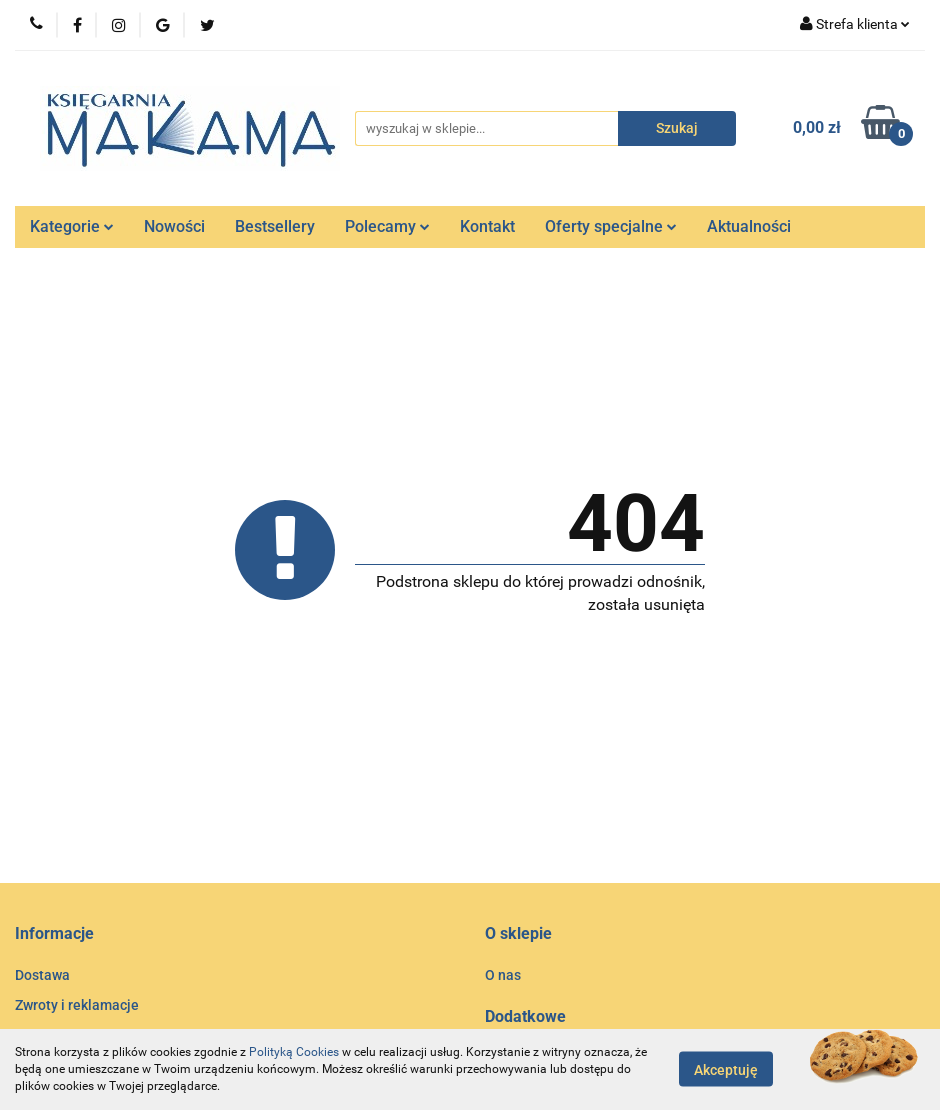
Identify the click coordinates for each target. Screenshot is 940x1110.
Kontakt (487, 226)
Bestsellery (275, 226)
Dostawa (42, 975)
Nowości (174, 226)
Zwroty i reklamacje (77, 1005)
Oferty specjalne (611, 226)
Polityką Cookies (294, 1052)
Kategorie (72, 226)
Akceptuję (726, 1070)
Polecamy (387, 226)
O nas (503, 975)
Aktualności (749, 226)
